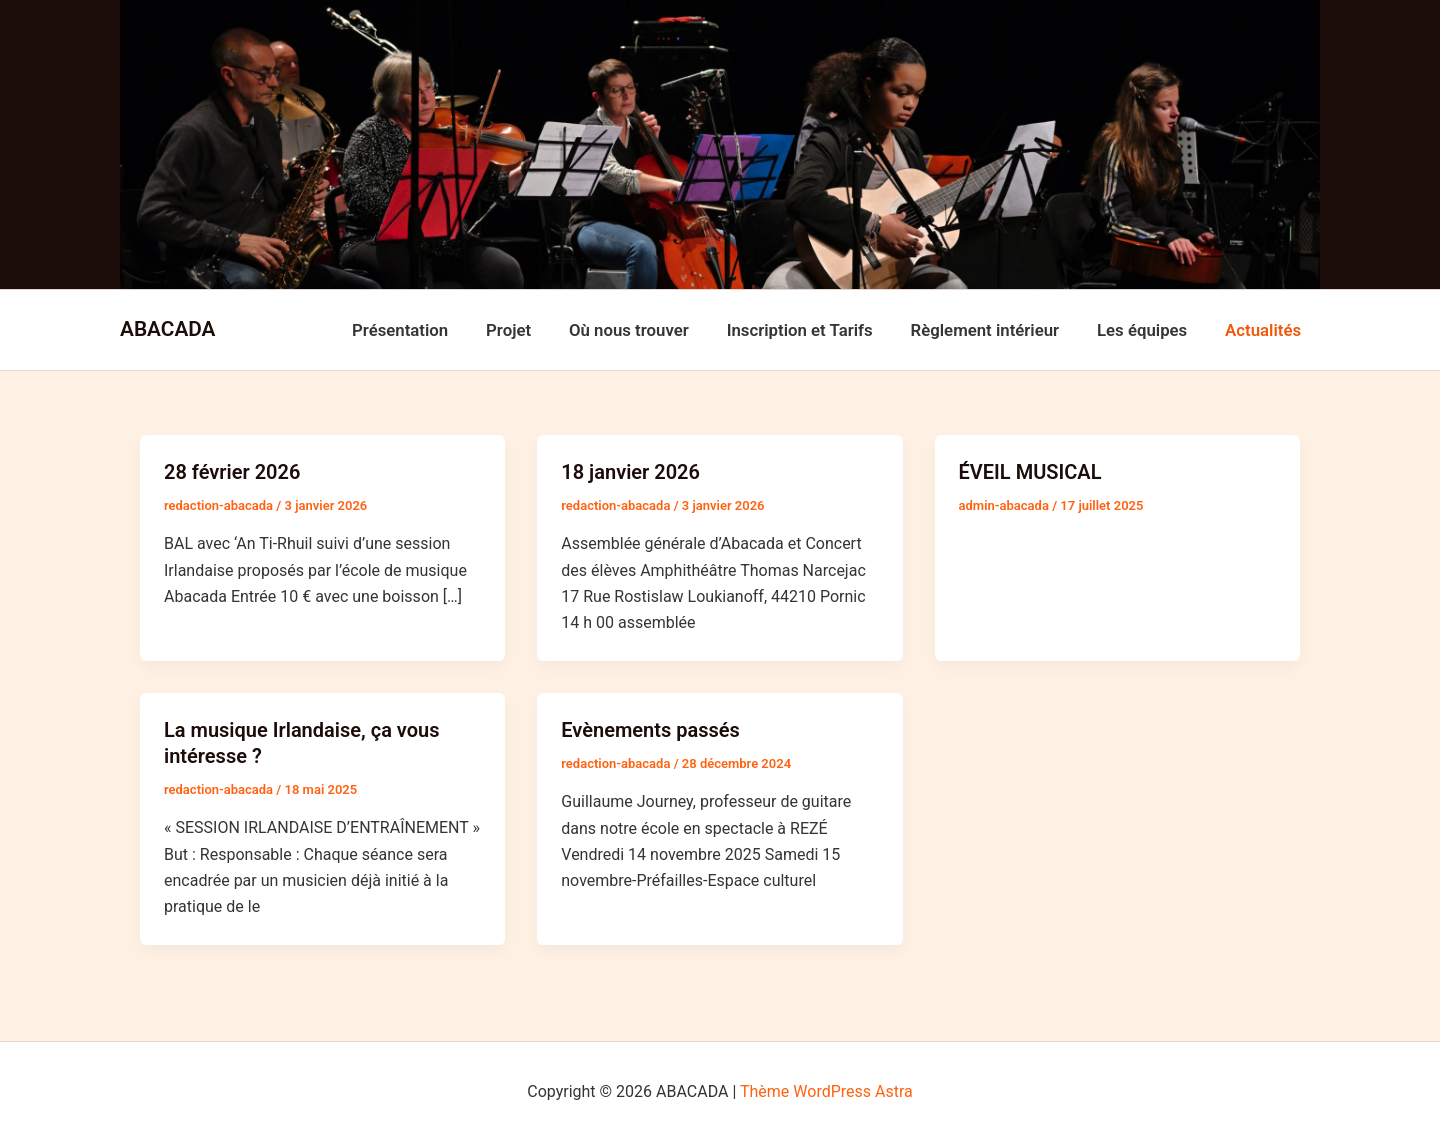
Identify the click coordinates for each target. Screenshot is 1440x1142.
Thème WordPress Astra (826, 1091)
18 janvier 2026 (630, 472)
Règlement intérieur (995, 330)
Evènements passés (650, 730)
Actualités (1265, 330)
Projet (531, 330)
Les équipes (1148, 330)
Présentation (428, 330)
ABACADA (168, 329)
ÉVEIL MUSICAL (1030, 472)
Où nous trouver (648, 330)
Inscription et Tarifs (815, 330)
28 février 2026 (232, 472)
